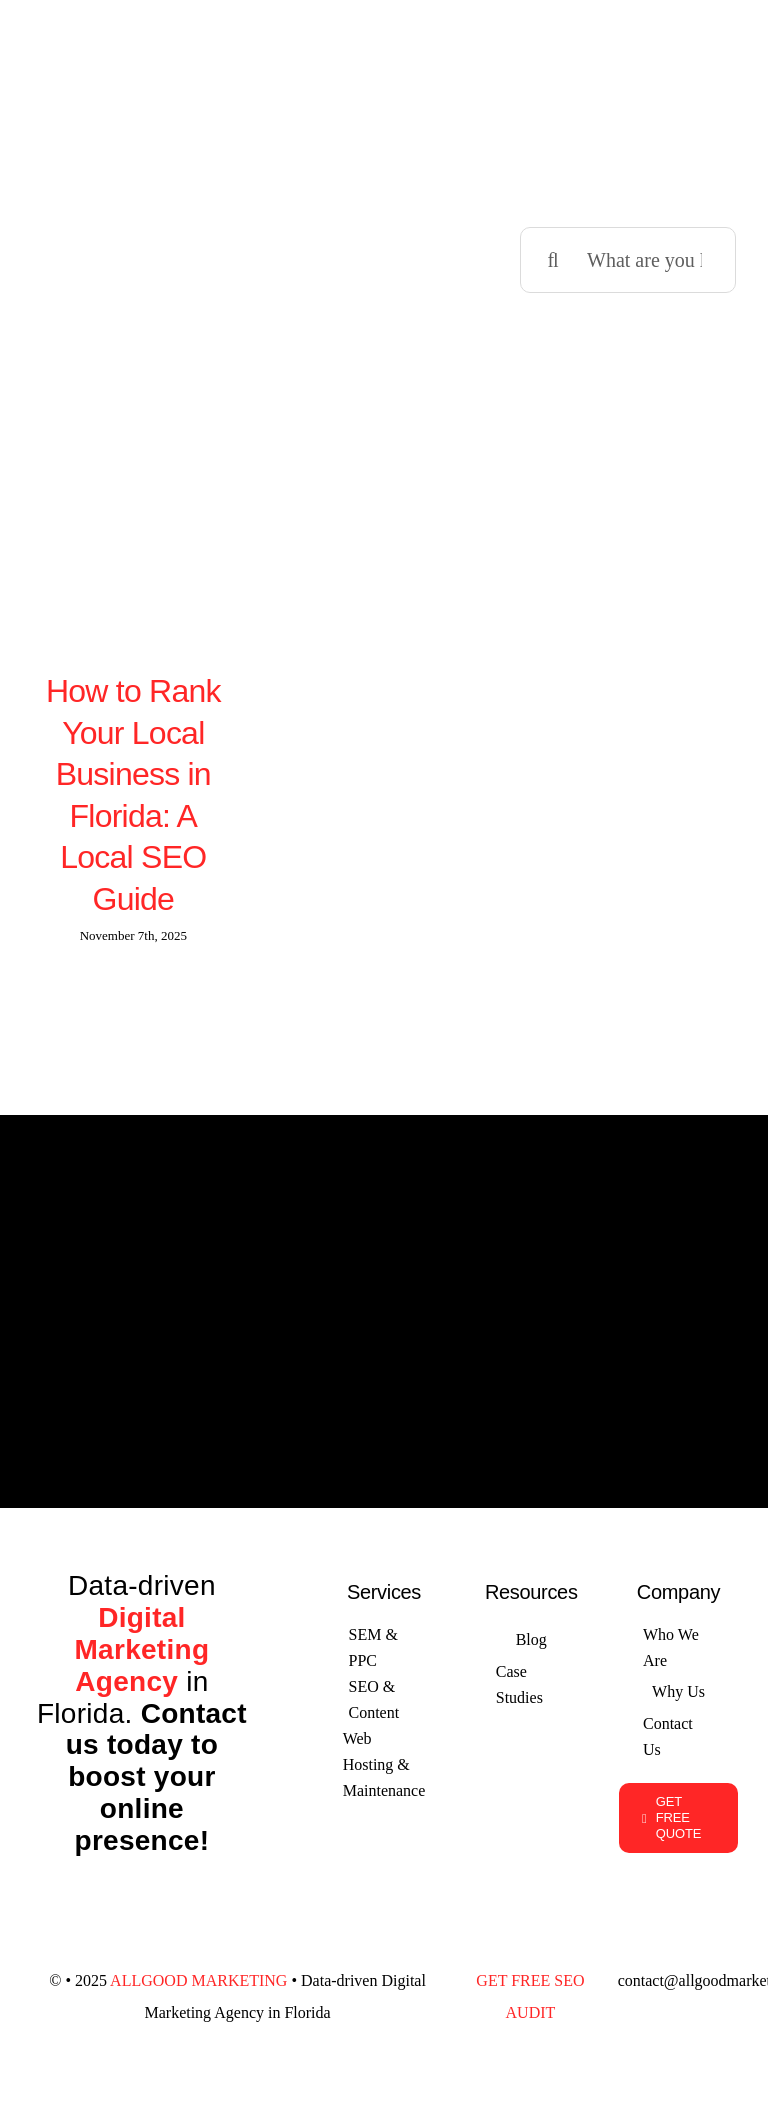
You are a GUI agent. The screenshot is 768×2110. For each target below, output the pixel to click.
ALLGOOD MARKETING (198, 1977)
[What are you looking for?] (628, 258)
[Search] (553, 258)
